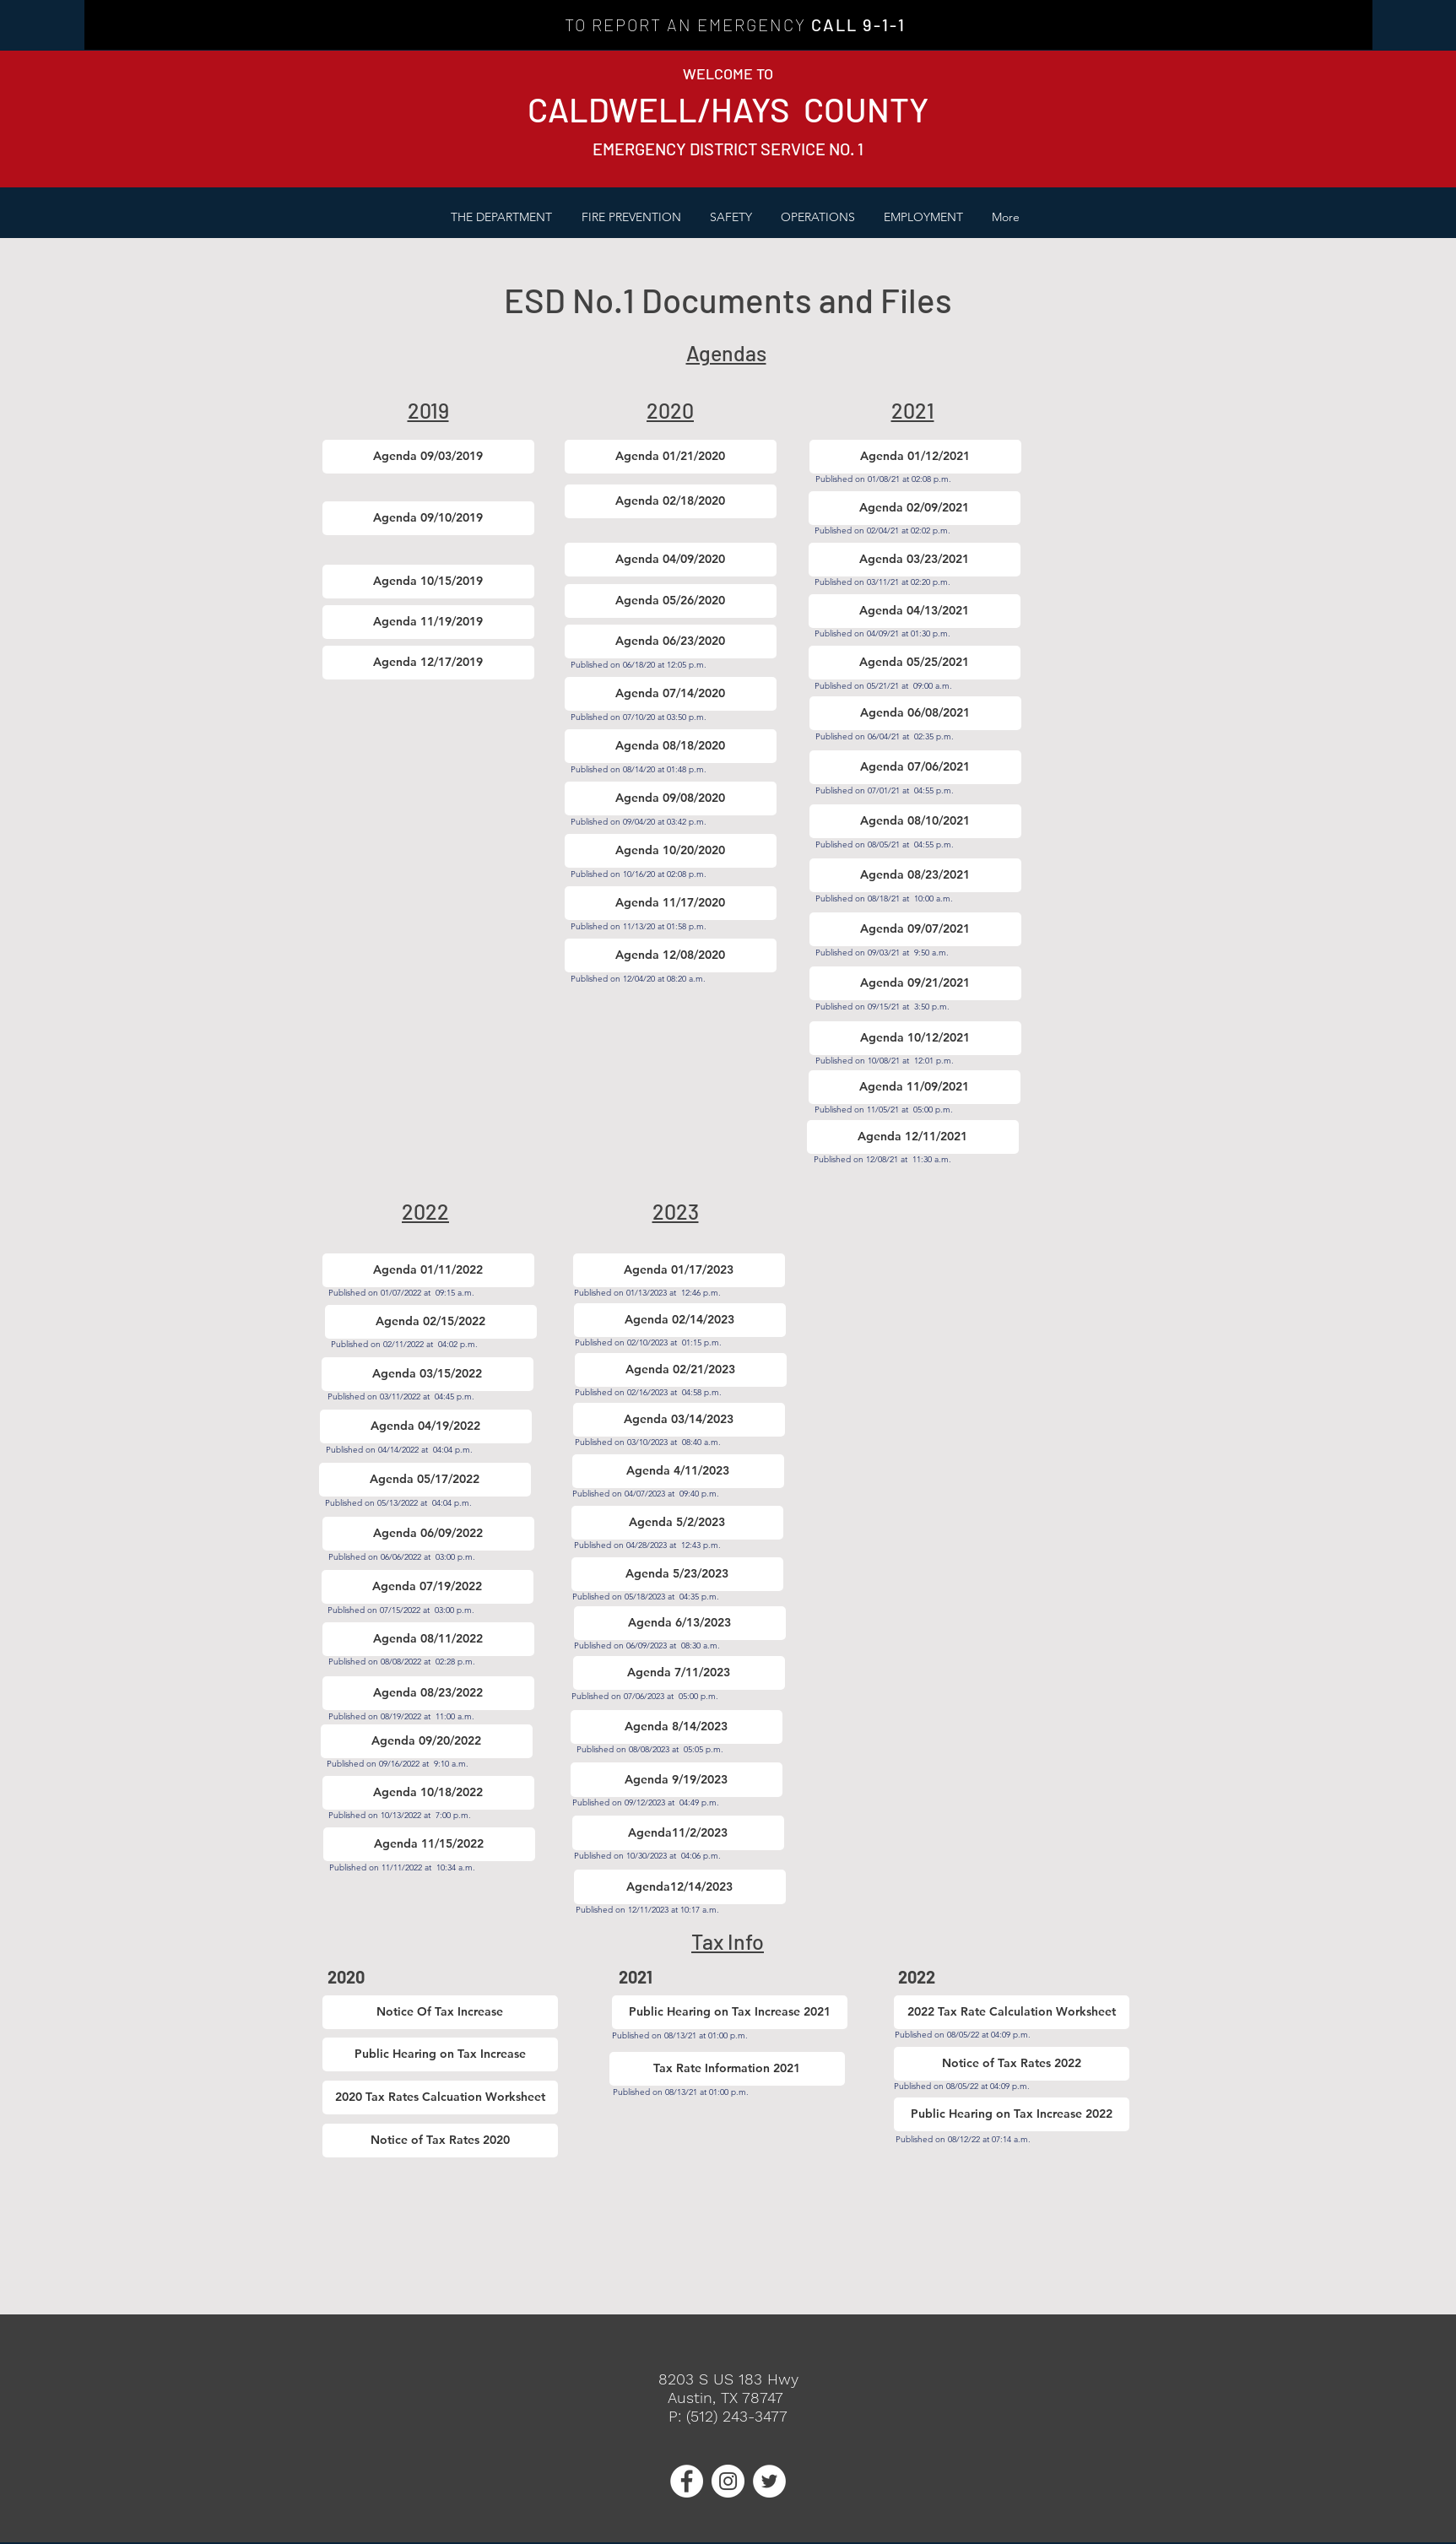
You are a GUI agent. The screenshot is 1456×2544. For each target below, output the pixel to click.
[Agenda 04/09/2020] (671, 559)
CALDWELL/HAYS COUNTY (728, 109)
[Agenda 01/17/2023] (679, 1270)
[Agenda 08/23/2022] (428, 1693)
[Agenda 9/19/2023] (676, 1779)
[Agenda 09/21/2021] (915, 983)
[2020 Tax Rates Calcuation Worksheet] (440, 2097)
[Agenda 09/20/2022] (427, 1741)
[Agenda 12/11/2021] (913, 1137)
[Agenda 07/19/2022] (427, 1587)
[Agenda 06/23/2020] (671, 641)
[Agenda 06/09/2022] (428, 1534)
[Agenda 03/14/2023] (679, 1420)
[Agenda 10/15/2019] (428, 581)
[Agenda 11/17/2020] (671, 903)
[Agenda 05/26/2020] (671, 601)
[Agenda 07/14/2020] (671, 694)
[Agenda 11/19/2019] (428, 622)
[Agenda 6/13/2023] (680, 1623)
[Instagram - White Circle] (728, 2481)
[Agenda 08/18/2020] (671, 746)
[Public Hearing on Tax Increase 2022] (1011, 2114)
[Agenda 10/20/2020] (671, 851)
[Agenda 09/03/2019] (428, 457)
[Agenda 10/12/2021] (915, 1038)
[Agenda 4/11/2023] (678, 1471)
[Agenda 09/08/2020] (671, 798)
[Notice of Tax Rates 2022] (1011, 2064)
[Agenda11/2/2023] (678, 1833)
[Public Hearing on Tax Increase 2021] (729, 2012)
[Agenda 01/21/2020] (671, 457)
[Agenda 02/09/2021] (914, 508)
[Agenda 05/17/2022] (425, 1480)
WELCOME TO (728, 73)
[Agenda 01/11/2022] (428, 1270)
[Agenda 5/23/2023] (677, 1574)
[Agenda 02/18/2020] (671, 501)
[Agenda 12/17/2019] (428, 662)
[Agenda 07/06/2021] (915, 767)
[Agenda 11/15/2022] (429, 1844)
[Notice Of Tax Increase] (440, 2012)
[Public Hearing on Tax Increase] (440, 2054)
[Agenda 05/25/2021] (914, 662)
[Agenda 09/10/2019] (428, 518)
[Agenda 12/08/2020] (671, 955)
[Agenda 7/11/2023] (679, 1673)
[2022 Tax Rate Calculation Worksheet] (1011, 2012)
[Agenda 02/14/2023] (680, 1320)
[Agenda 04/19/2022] (426, 1426)
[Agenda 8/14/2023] (676, 1727)
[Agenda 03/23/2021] (914, 559)
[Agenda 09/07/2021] (915, 929)
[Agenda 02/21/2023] (681, 1370)
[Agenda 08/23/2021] (915, 875)
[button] (631, 217)
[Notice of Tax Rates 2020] (440, 2140)
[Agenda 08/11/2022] (428, 1639)
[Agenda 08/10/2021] (915, 821)
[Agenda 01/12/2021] (915, 457)
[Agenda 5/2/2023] (677, 1523)
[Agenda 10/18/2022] (428, 1793)
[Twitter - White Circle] (769, 2481)
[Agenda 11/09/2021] (914, 1087)
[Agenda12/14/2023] (680, 1887)
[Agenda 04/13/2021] (914, 611)
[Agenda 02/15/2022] (431, 1322)
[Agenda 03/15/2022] (427, 1374)
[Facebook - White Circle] (686, 2481)
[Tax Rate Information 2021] (727, 2069)
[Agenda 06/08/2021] (915, 713)
